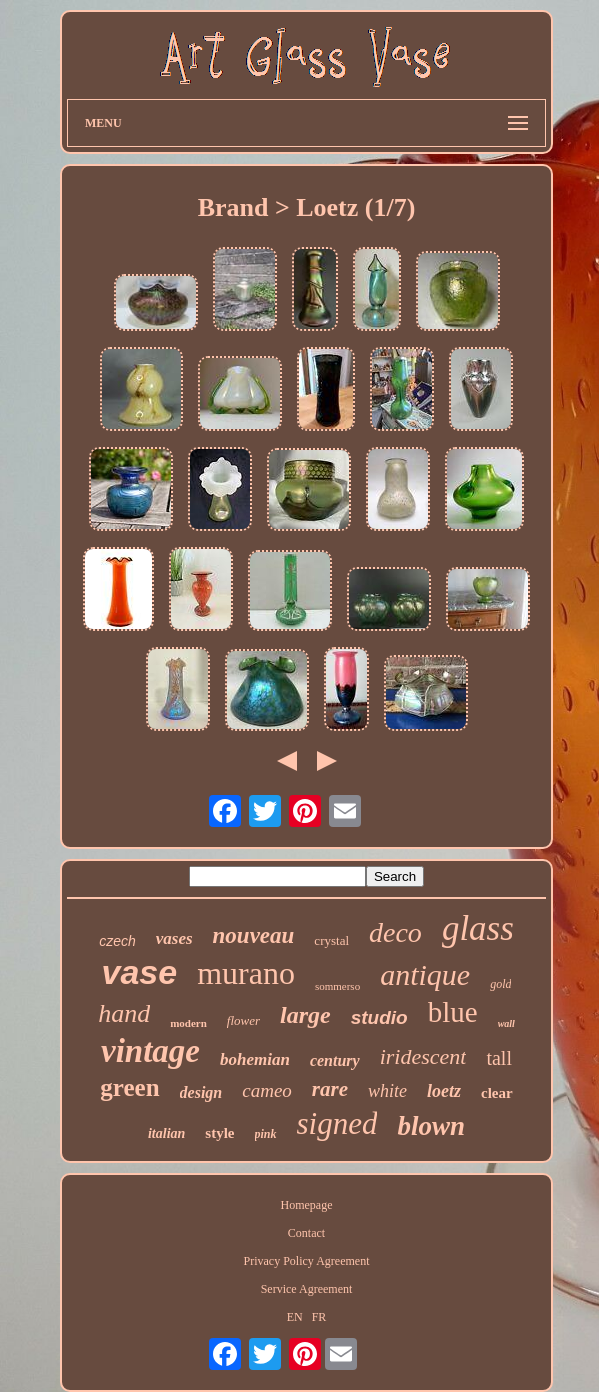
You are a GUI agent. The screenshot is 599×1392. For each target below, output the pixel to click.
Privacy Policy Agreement (307, 1261)
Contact (306, 1233)
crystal (331, 940)
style (219, 1133)
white (387, 1091)
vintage (150, 1051)
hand (124, 1013)
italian (166, 1133)
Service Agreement (307, 1289)
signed (337, 1123)
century (335, 1060)
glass (478, 928)
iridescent (423, 1056)
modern (188, 1023)
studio (379, 1017)
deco (395, 932)
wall (506, 1023)
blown (431, 1126)
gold (500, 984)
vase (140, 972)
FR (319, 1317)
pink (266, 1134)
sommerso (337, 986)
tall (499, 1058)
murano (246, 973)
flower (243, 1020)
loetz (444, 1091)
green (129, 1087)
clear (497, 1093)
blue (453, 1012)
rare (330, 1089)
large (305, 1015)
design (201, 1092)
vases (174, 938)
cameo (267, 1090)
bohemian (255, 1059)
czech (117, 941)
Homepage (307, 1205)
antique (425, 974)
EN (295, 1317)
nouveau (254, 935)
